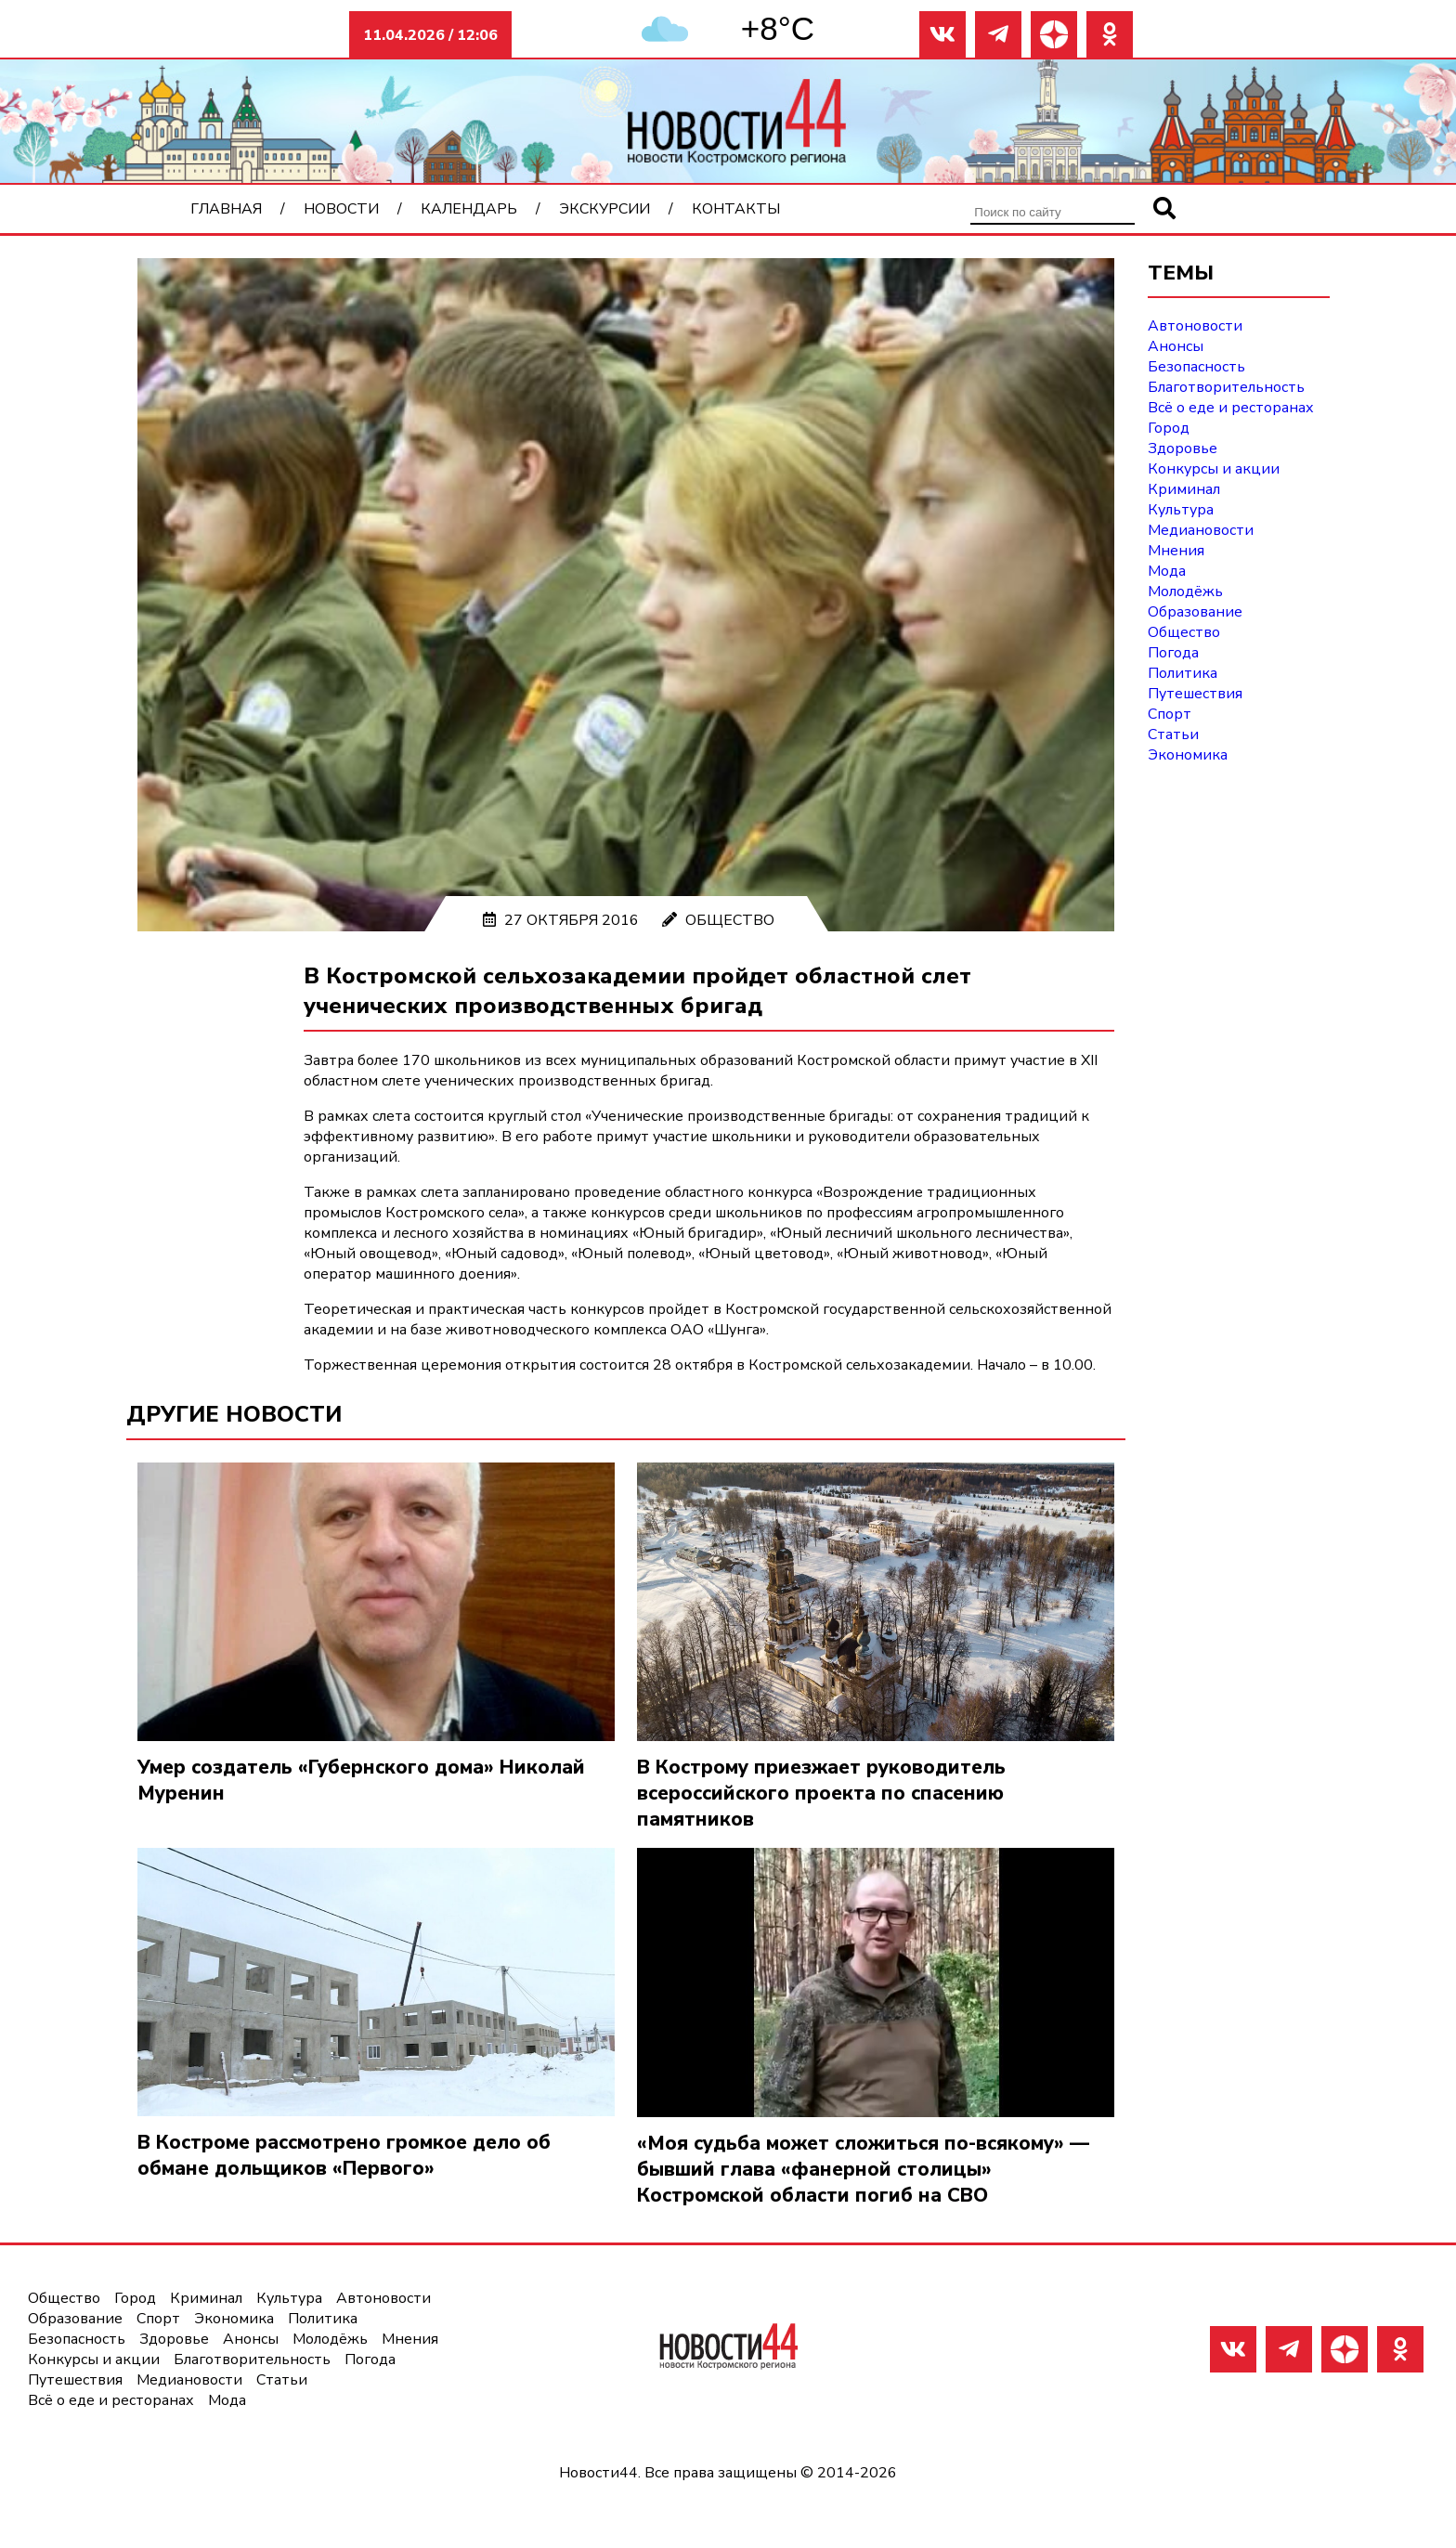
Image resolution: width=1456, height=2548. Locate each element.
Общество (729, 920)
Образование (1195, 612)
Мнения (1176, 550)
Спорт (1169, 714)
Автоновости (1195, 326)
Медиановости (1201, 530)
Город (1169, 428)
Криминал (1184, 489)
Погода (1173, 653)
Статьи (1173, 734)
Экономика (1188, 755)
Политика (1182, 673)
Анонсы (1175, 346)
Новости (341, 209)
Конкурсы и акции (1214, 469)
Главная (226, 209)
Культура (1181, 510)
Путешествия (1195, 693)
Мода (1167, 571)
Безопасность (1196, 367)
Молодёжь (1185, 591)
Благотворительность (1226, 387)
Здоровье (1182, 448)
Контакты (736, 209)
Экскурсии (604, 209)
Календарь (469, 209)
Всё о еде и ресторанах (1231, 407)
